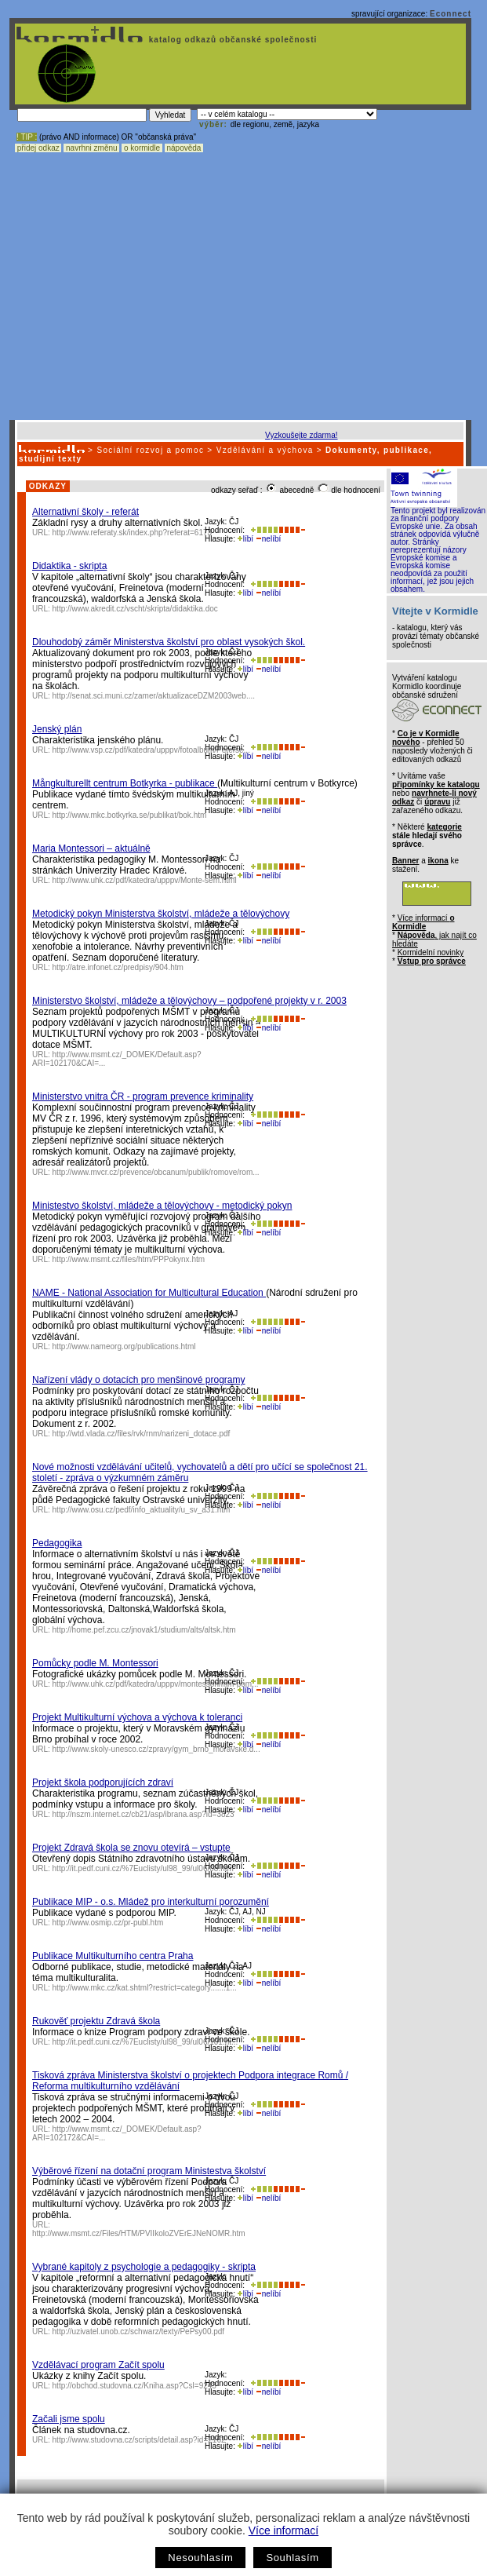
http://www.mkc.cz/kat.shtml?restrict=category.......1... (145, 1987)
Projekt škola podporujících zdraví (102, 1782)
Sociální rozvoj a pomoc (150, 450)
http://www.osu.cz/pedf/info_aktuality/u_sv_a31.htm (142, 1509)
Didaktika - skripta (69, 565)
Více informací (283, 2530)
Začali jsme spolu (68, 2419)
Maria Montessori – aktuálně (91, 848)
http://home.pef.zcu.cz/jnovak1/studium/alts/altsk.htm (144, 1630)
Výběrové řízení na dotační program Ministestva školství (149, 2171)
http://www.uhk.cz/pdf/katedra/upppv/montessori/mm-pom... (156, 1684)
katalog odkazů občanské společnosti (231, 39)
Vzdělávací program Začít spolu (98, 2364)
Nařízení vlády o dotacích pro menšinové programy (138, 1379)
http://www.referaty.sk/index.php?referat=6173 (133, 532)
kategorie (444, 827)
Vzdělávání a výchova (265, 450)
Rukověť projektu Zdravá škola (96, 2021)
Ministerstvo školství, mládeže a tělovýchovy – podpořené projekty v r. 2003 (189, 1000)
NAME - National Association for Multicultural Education (149, 1292)
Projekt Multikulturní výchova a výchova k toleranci (137, 1717)
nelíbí (268, 539)
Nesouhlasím (200, 2557)
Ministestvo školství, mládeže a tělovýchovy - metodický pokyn (162, 1205)
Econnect (450, 13)
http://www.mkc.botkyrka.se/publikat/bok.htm (130, 815)
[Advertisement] (147, 265)
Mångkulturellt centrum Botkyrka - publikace (124, 783)
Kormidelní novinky (430, 952)
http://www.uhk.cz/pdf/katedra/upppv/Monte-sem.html (145, 880)
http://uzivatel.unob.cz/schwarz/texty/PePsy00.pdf (139, 2331)
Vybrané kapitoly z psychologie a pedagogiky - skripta (144, 2266)
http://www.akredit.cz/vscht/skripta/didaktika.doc (135, 608)
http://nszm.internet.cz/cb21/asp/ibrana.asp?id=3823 (143, 1814)
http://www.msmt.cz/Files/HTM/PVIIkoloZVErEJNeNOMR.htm (138, 2233)
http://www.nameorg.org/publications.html (124, 1346)
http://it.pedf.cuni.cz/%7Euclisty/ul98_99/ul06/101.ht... (145, 2042)
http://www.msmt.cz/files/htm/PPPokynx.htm (129, 1259)
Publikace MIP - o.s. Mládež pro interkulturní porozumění (150, 1901)
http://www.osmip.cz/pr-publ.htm (108, 1922)
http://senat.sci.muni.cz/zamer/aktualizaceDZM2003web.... (154, 695)
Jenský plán (57, 729)
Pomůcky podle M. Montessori (95, 1663)
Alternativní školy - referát (85, 511)
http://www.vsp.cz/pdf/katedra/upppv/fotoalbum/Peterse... (151, 750)
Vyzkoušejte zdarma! (301, 435)
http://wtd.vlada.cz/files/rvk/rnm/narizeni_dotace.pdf (142, 1433)
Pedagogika (57, 1543)
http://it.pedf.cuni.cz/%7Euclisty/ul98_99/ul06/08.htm (143, 1868)
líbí (245, 539)
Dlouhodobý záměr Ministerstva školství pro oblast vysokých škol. (168, 642)
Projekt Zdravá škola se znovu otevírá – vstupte (131, 1847)
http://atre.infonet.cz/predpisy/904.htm (118, 967)
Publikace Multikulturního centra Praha (112, 1955)
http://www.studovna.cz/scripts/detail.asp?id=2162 (139, 2440)
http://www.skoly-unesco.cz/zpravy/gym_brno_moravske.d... (156, 1749)
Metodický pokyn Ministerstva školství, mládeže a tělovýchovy (160, 913)
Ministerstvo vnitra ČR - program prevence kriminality (142, 1096)
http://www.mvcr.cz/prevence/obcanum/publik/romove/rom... (156, 1172)
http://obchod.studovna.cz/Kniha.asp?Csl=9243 (134, 2385)
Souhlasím (292, 2557)
